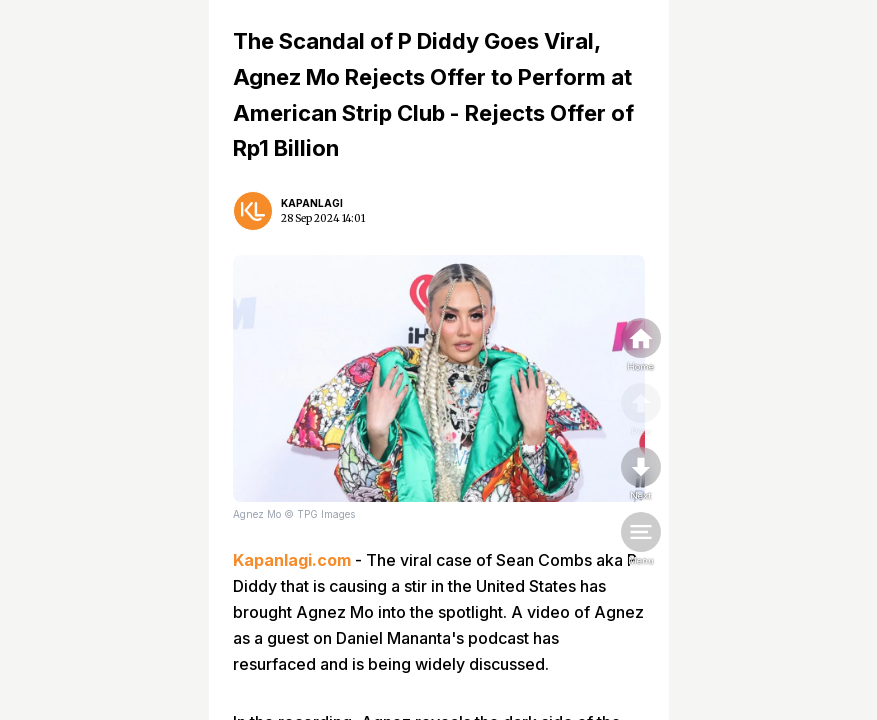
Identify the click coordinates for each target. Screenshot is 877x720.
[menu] (641, 540)
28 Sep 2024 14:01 (323, 218)
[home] (641, 346)
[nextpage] (641, 475)
